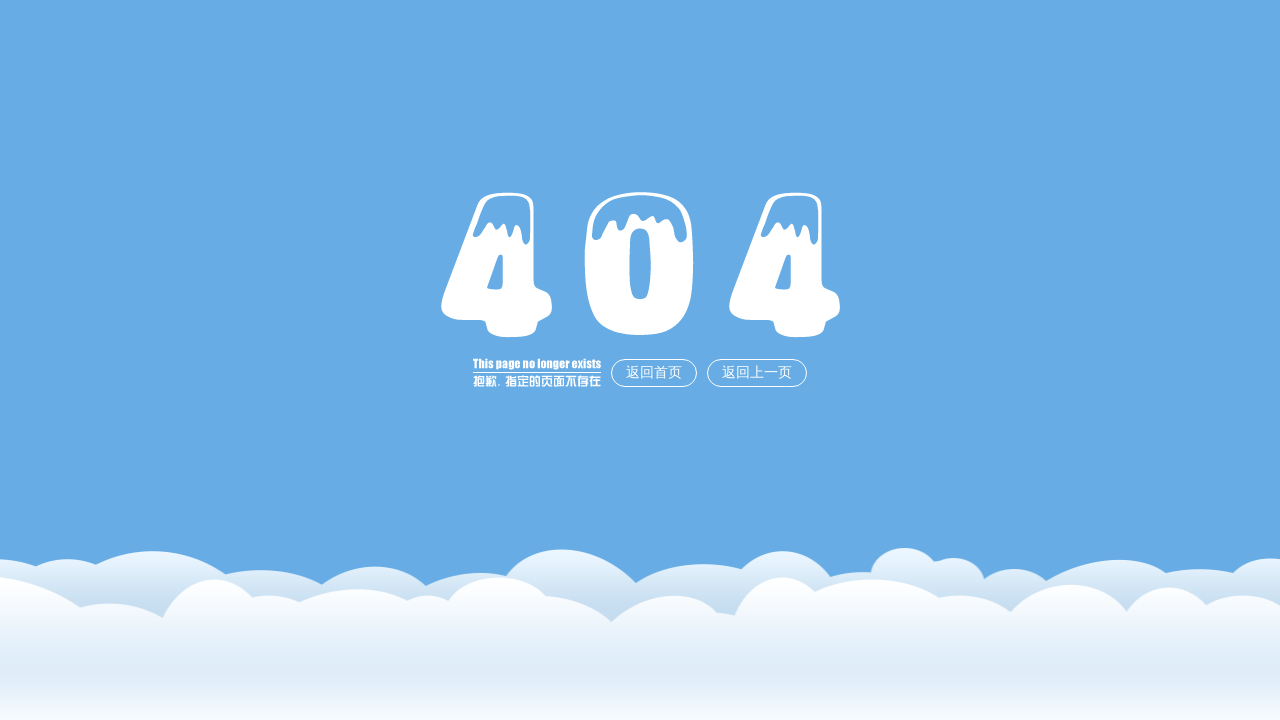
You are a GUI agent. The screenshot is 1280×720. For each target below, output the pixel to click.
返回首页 (654, 372)
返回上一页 (757, 372)
